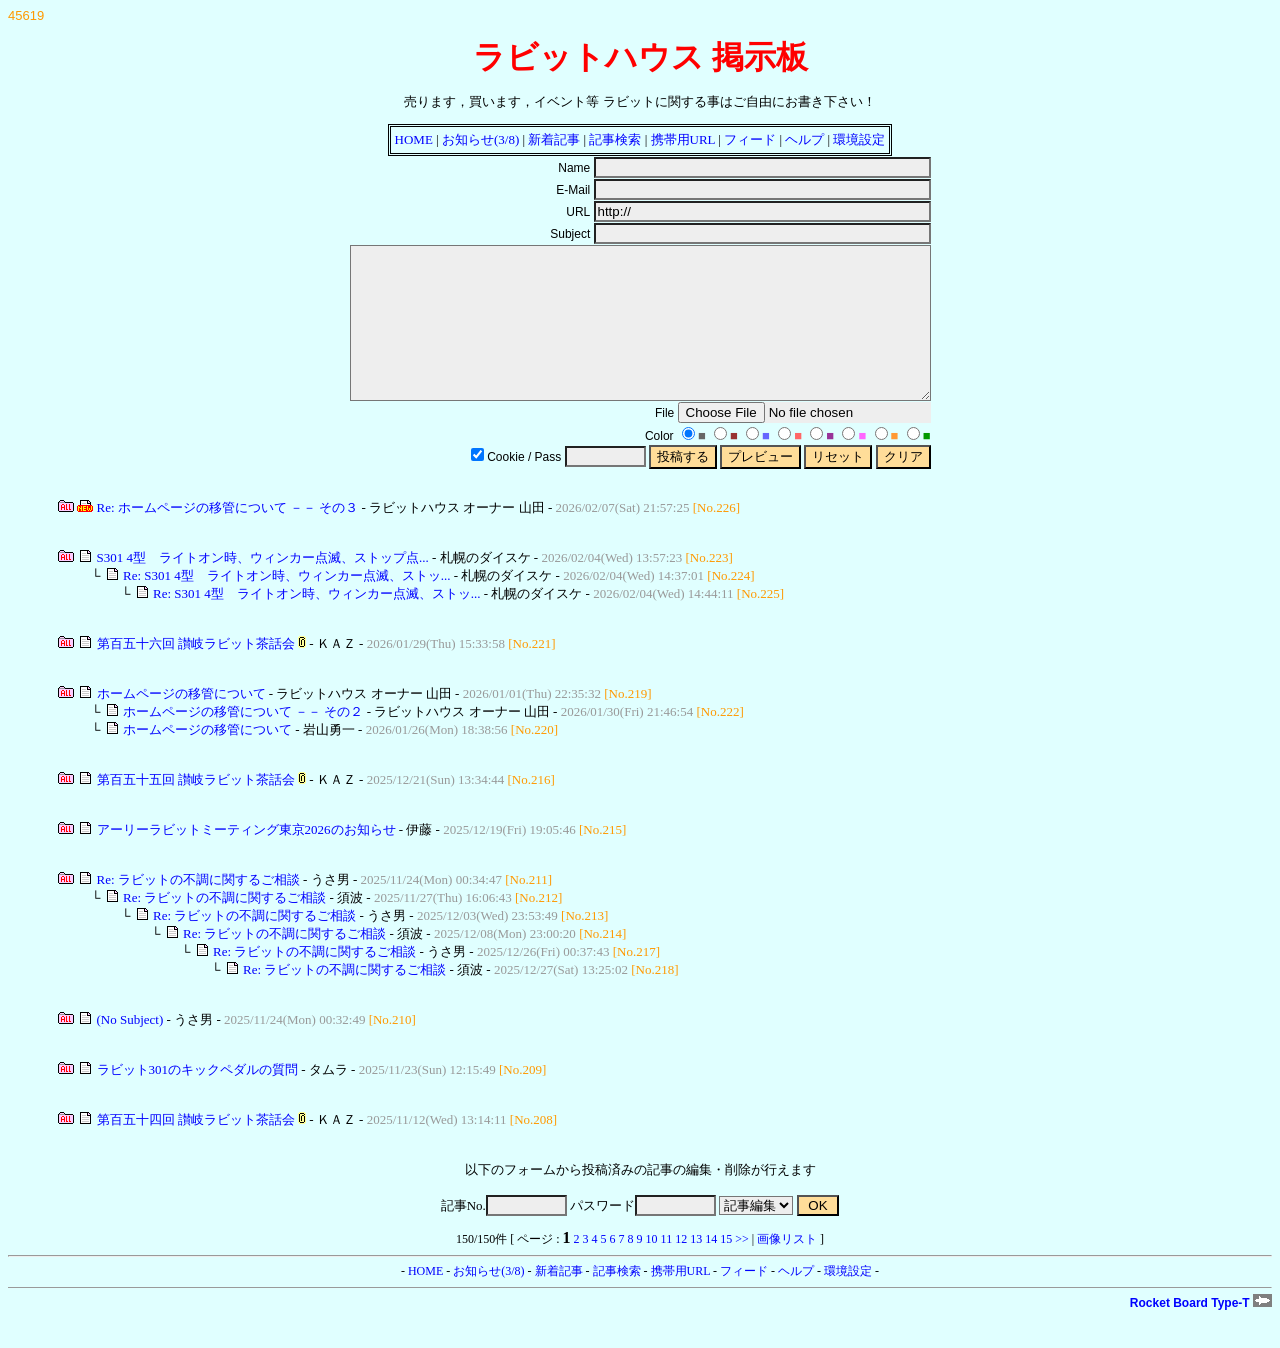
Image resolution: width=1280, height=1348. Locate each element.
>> (742, 1269)
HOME (414, 139)
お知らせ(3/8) (480, 139)
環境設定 (859, 139)
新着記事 (554, 139)
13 (696, 1269)
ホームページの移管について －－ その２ (243, 741)
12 (681, 1269)
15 (726, 1269)
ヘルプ (804, 139)
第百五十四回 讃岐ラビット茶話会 (196, 1149)
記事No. (504, 1235)
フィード (750, 139)
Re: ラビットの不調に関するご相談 (198, 909)
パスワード (643, 1235)
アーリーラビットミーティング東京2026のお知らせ (246, 859)
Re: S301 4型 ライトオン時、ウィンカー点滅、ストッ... (287, 605)
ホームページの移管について (181, 723)
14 (711, 1269)
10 (652, 1269)
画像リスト (787, 1269)
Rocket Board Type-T (1201, 1333)
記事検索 (615, 139)
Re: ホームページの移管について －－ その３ (228, 537)
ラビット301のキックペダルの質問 (198, 1099)
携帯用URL (683, 139)
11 (667, 1269)
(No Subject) (130, 1049)
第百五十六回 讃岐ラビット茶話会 (196, 673)
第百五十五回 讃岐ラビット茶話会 (196, 809)
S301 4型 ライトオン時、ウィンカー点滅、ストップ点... (263, 587)
